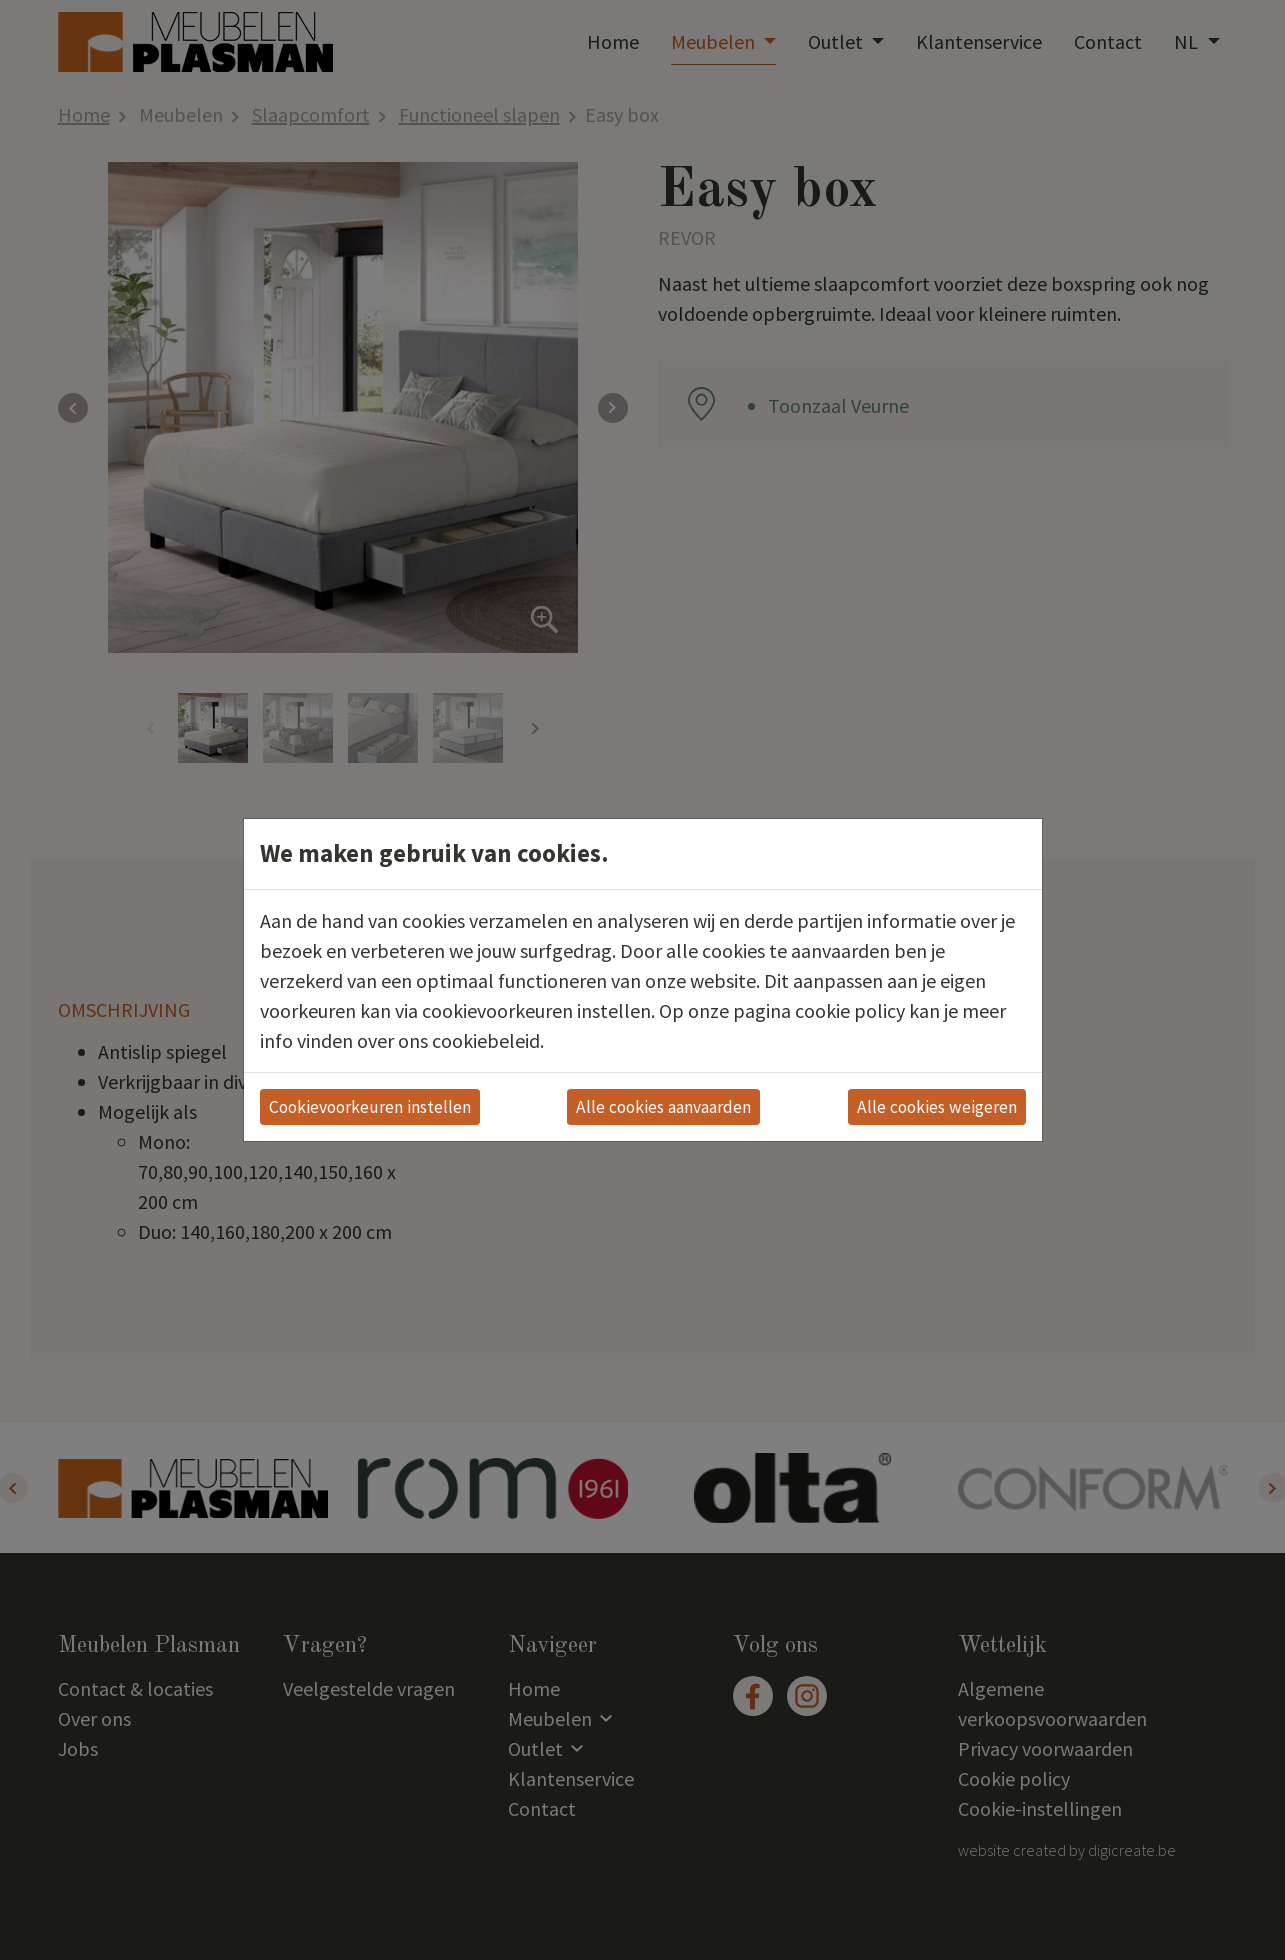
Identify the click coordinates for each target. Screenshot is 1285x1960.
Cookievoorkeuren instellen (370, 1107)
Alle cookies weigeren (937, 1107)
